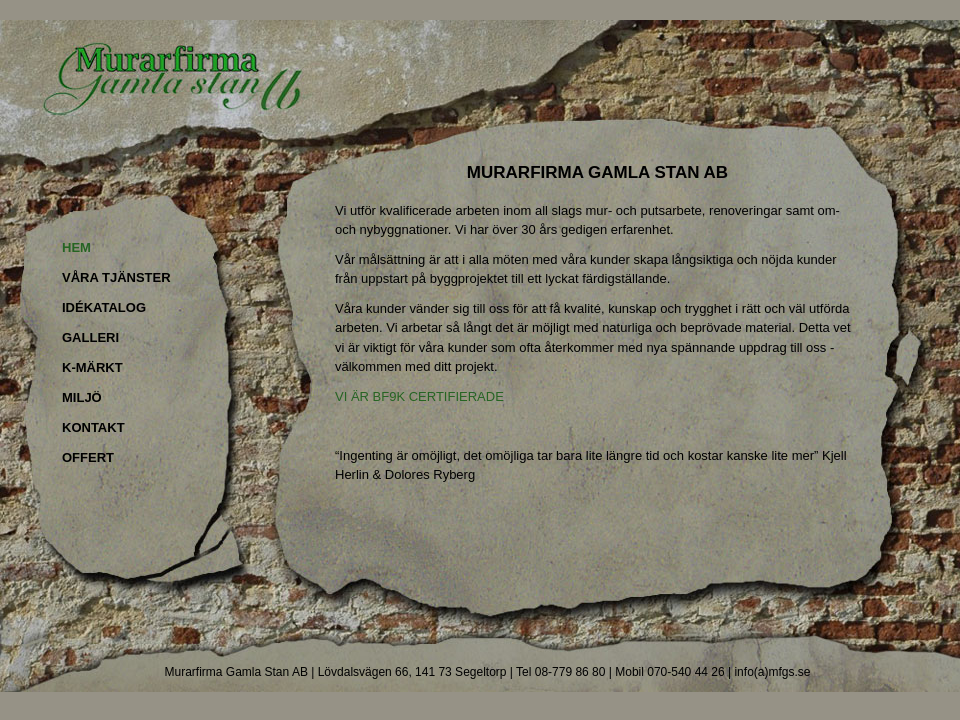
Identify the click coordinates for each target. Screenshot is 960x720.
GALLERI (90, 337)
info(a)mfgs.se (772, 672)
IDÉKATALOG (104, 307)
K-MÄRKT (92, 367)
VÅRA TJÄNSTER (116, 277)
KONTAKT (93, 427)
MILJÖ (82, 397)
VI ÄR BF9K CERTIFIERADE (419, 396)
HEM (76, 247)
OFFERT (88, 457)
